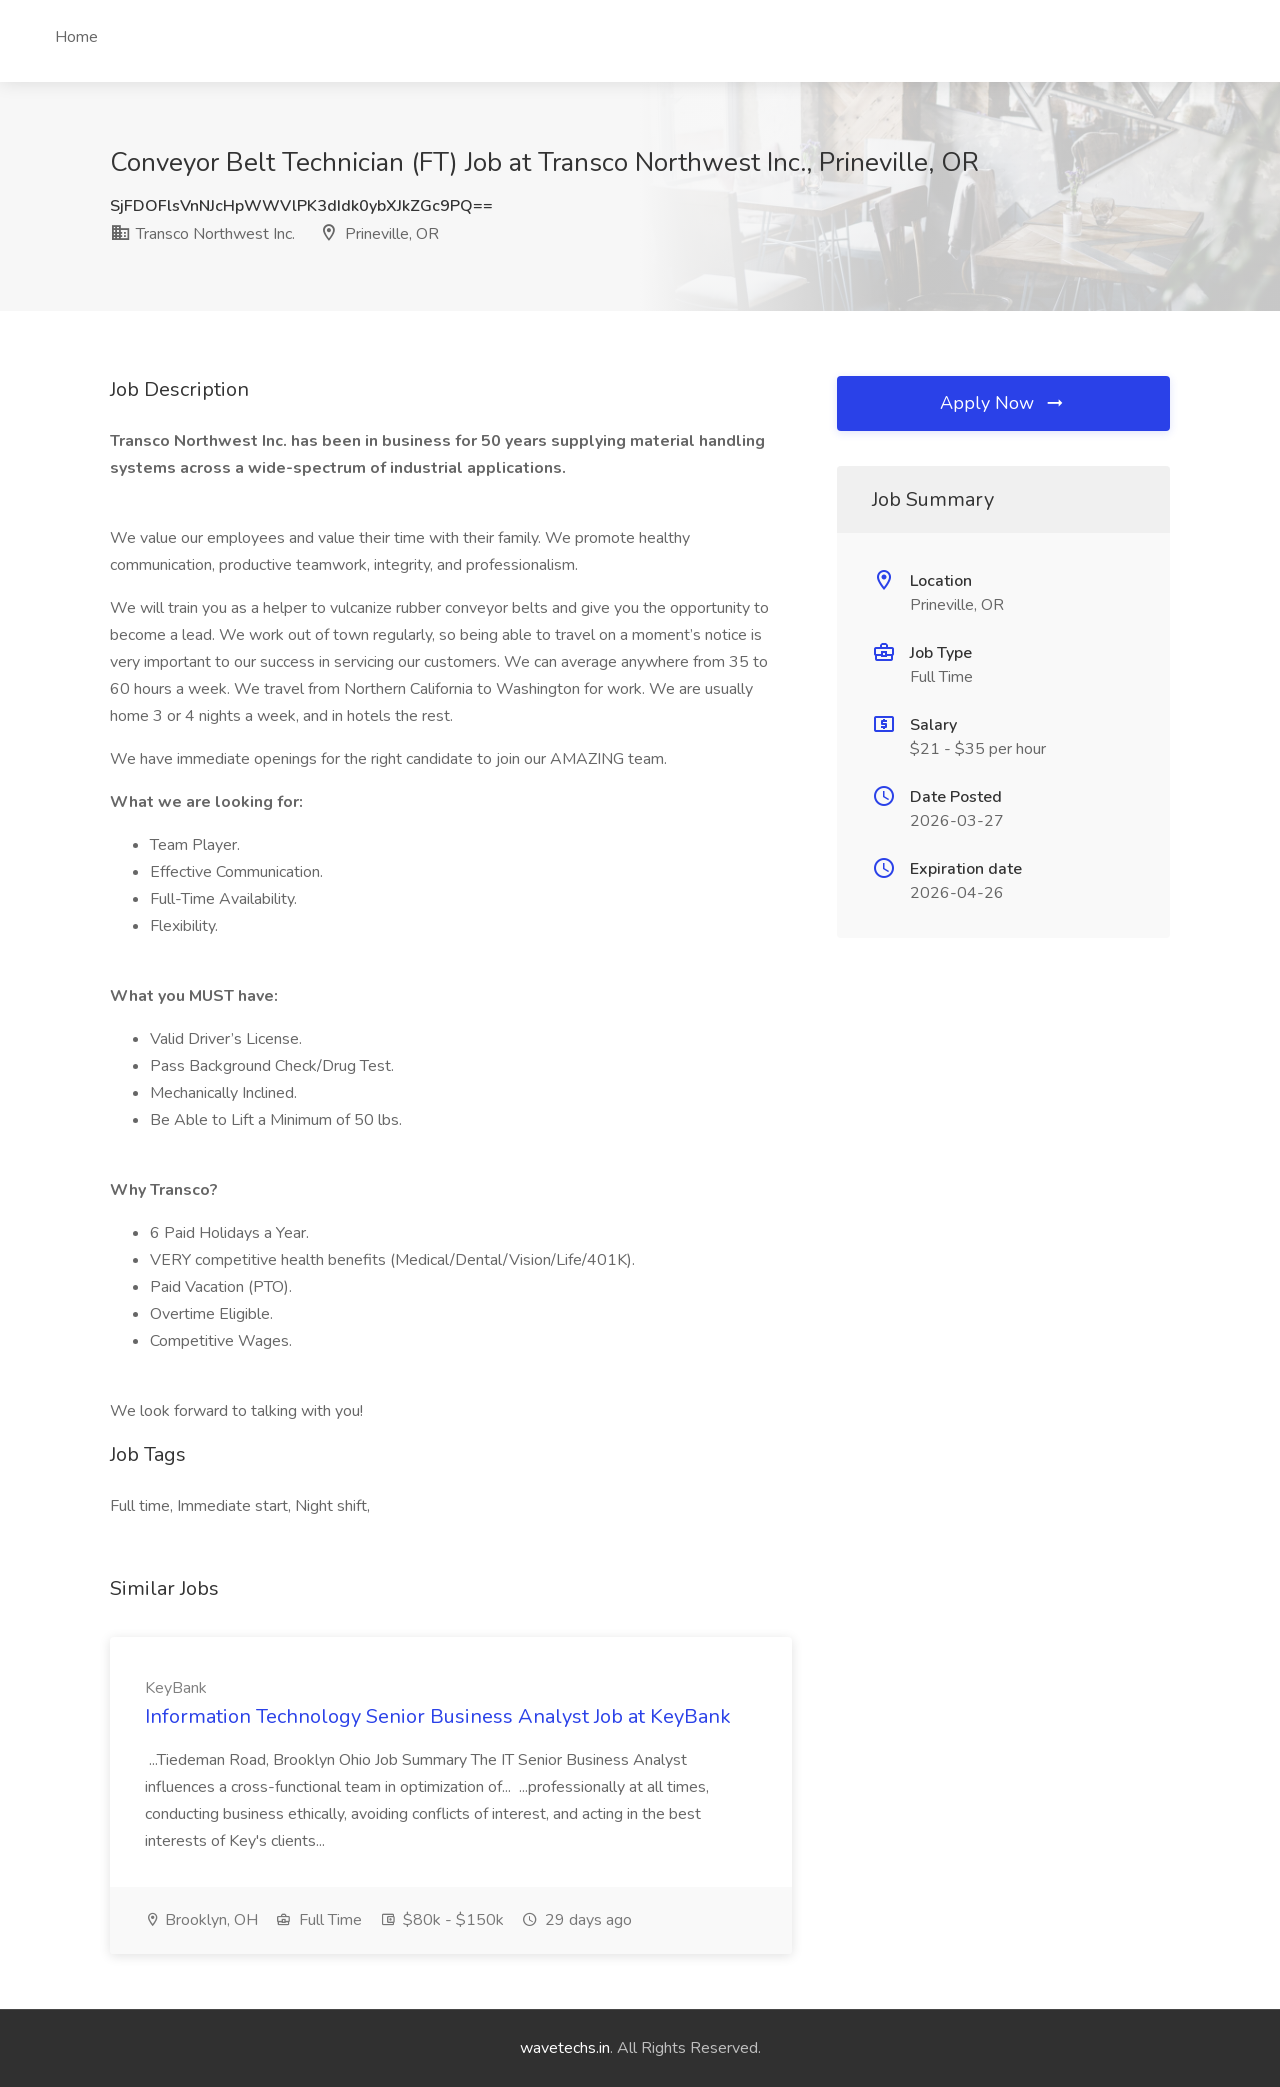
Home (76, 37)
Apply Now (1003, 403)
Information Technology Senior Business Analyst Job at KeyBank (438, 1716)
